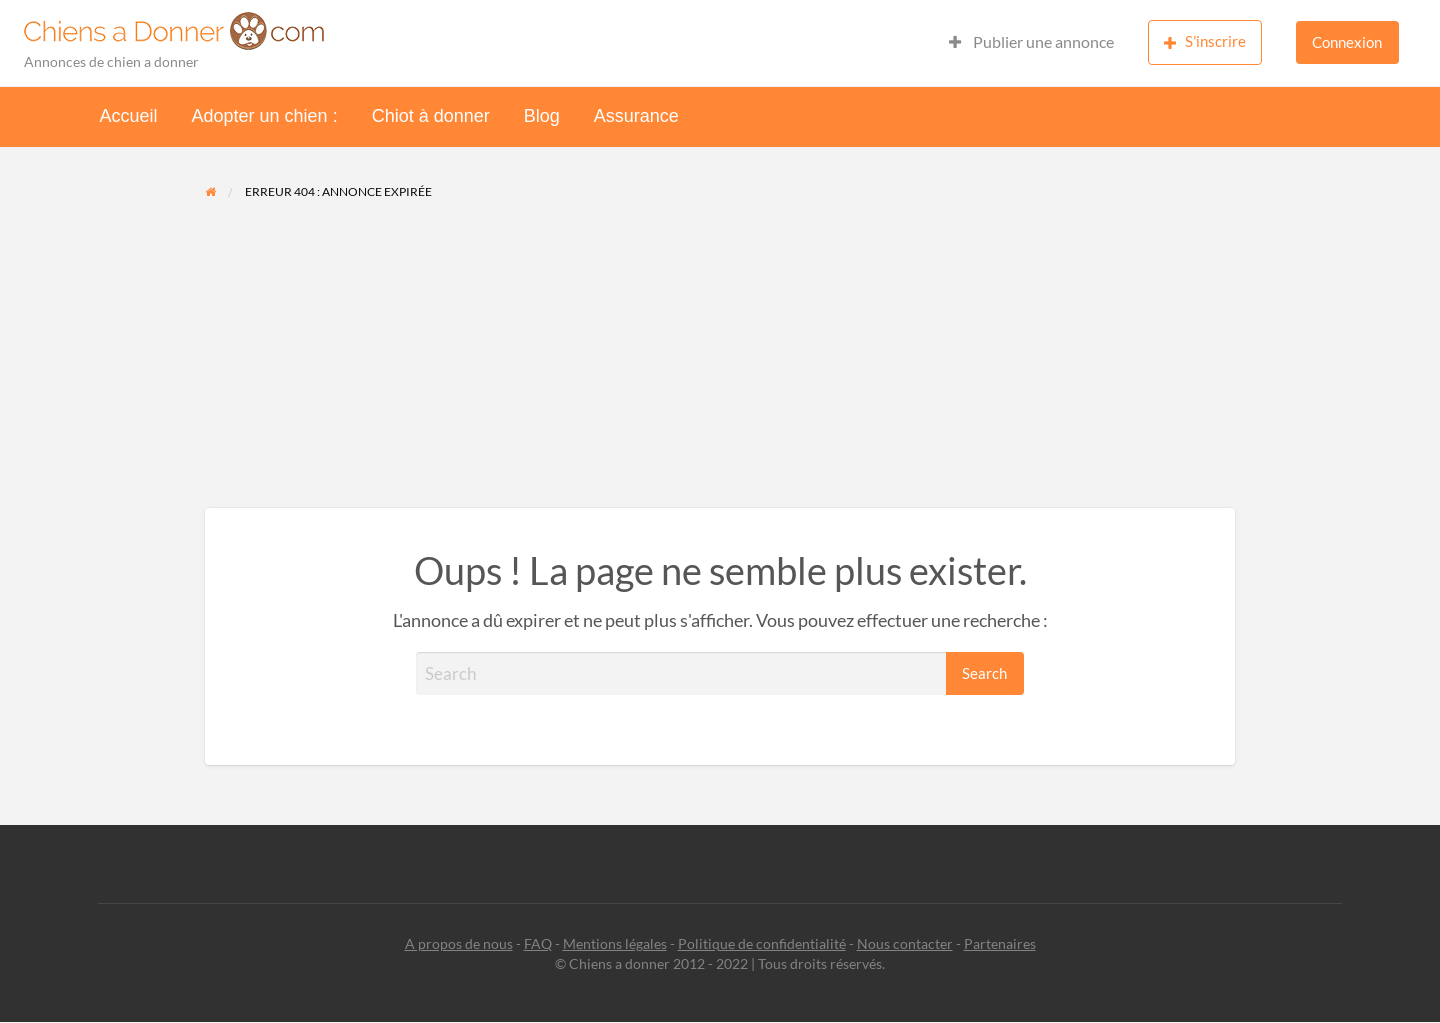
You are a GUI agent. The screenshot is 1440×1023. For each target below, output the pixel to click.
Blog (542, 116)
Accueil (129, 116)
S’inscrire (1205, 41)
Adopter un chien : (265, 116)
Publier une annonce (1031, 42)
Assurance (636, 116)
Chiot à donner (431, 116)
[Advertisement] (720, 358)
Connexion (1347, 42)
